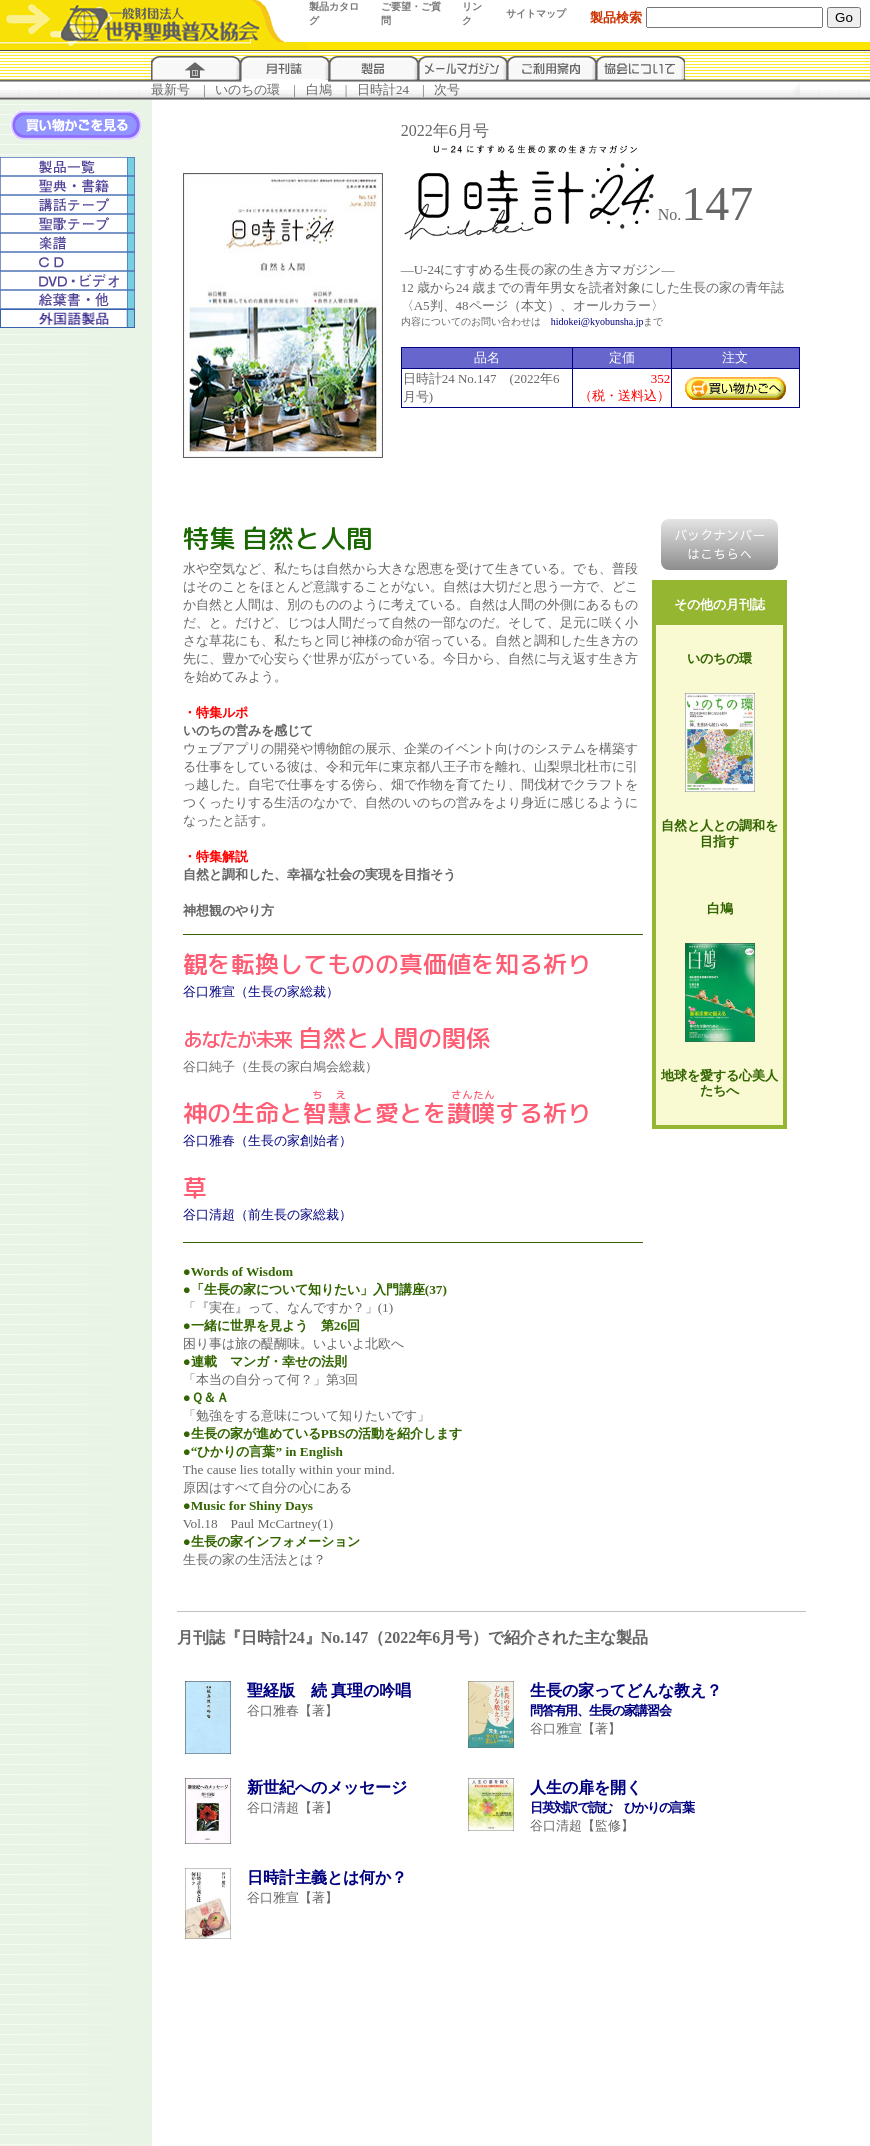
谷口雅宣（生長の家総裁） (261, 991)
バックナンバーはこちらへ (719, 544)
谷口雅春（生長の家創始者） (267, 1140)
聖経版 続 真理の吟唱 (329, 1690)
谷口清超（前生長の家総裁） (267, 1214)
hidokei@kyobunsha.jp (597, 321)
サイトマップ (536, 13)
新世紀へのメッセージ (327, 1787)
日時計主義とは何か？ (327, 1877)
